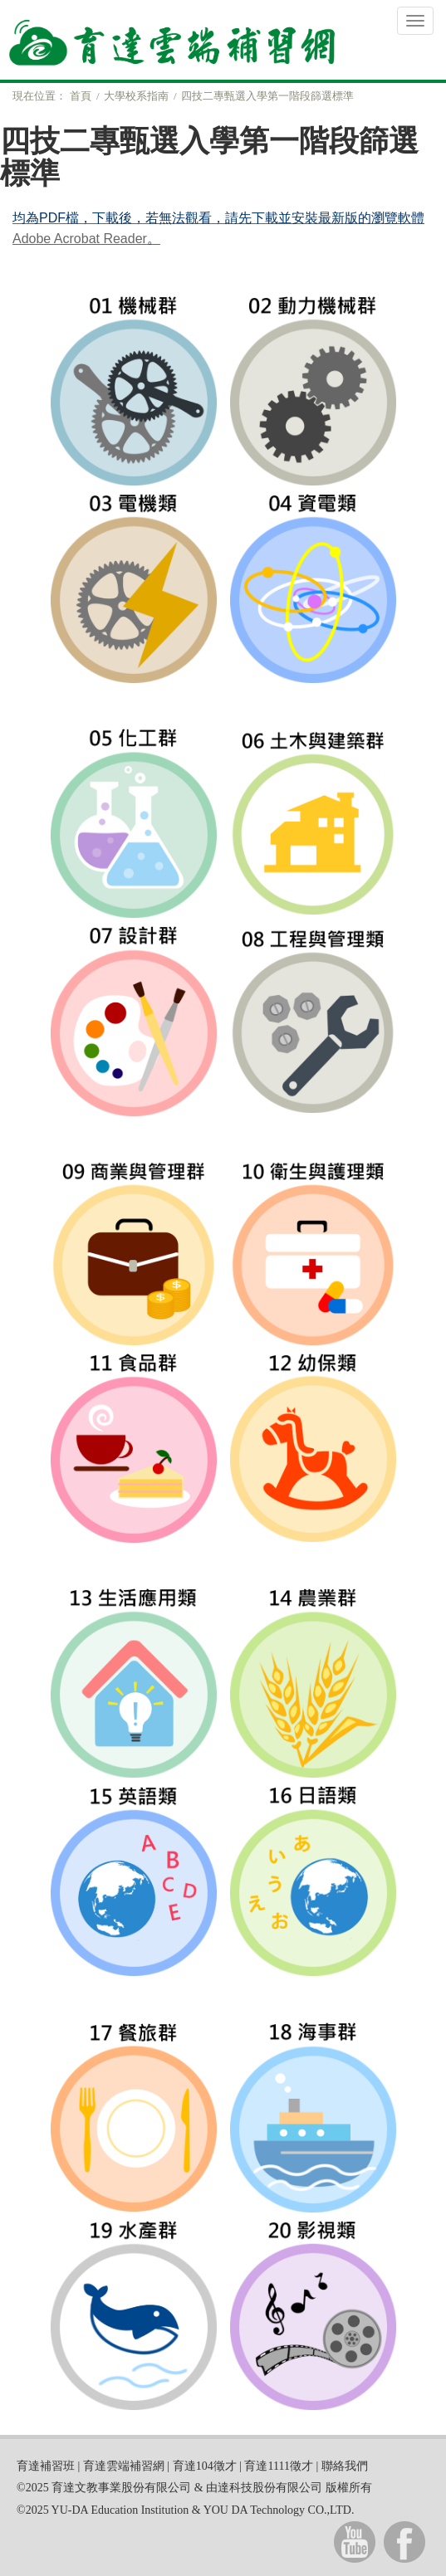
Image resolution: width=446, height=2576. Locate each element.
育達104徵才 (205, 2466)
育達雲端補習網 (123, 2466)
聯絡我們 (344, 2466)
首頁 (80, 96)
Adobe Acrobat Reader (79, 239)
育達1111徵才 (278, 2466)
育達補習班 (46, 2466)
